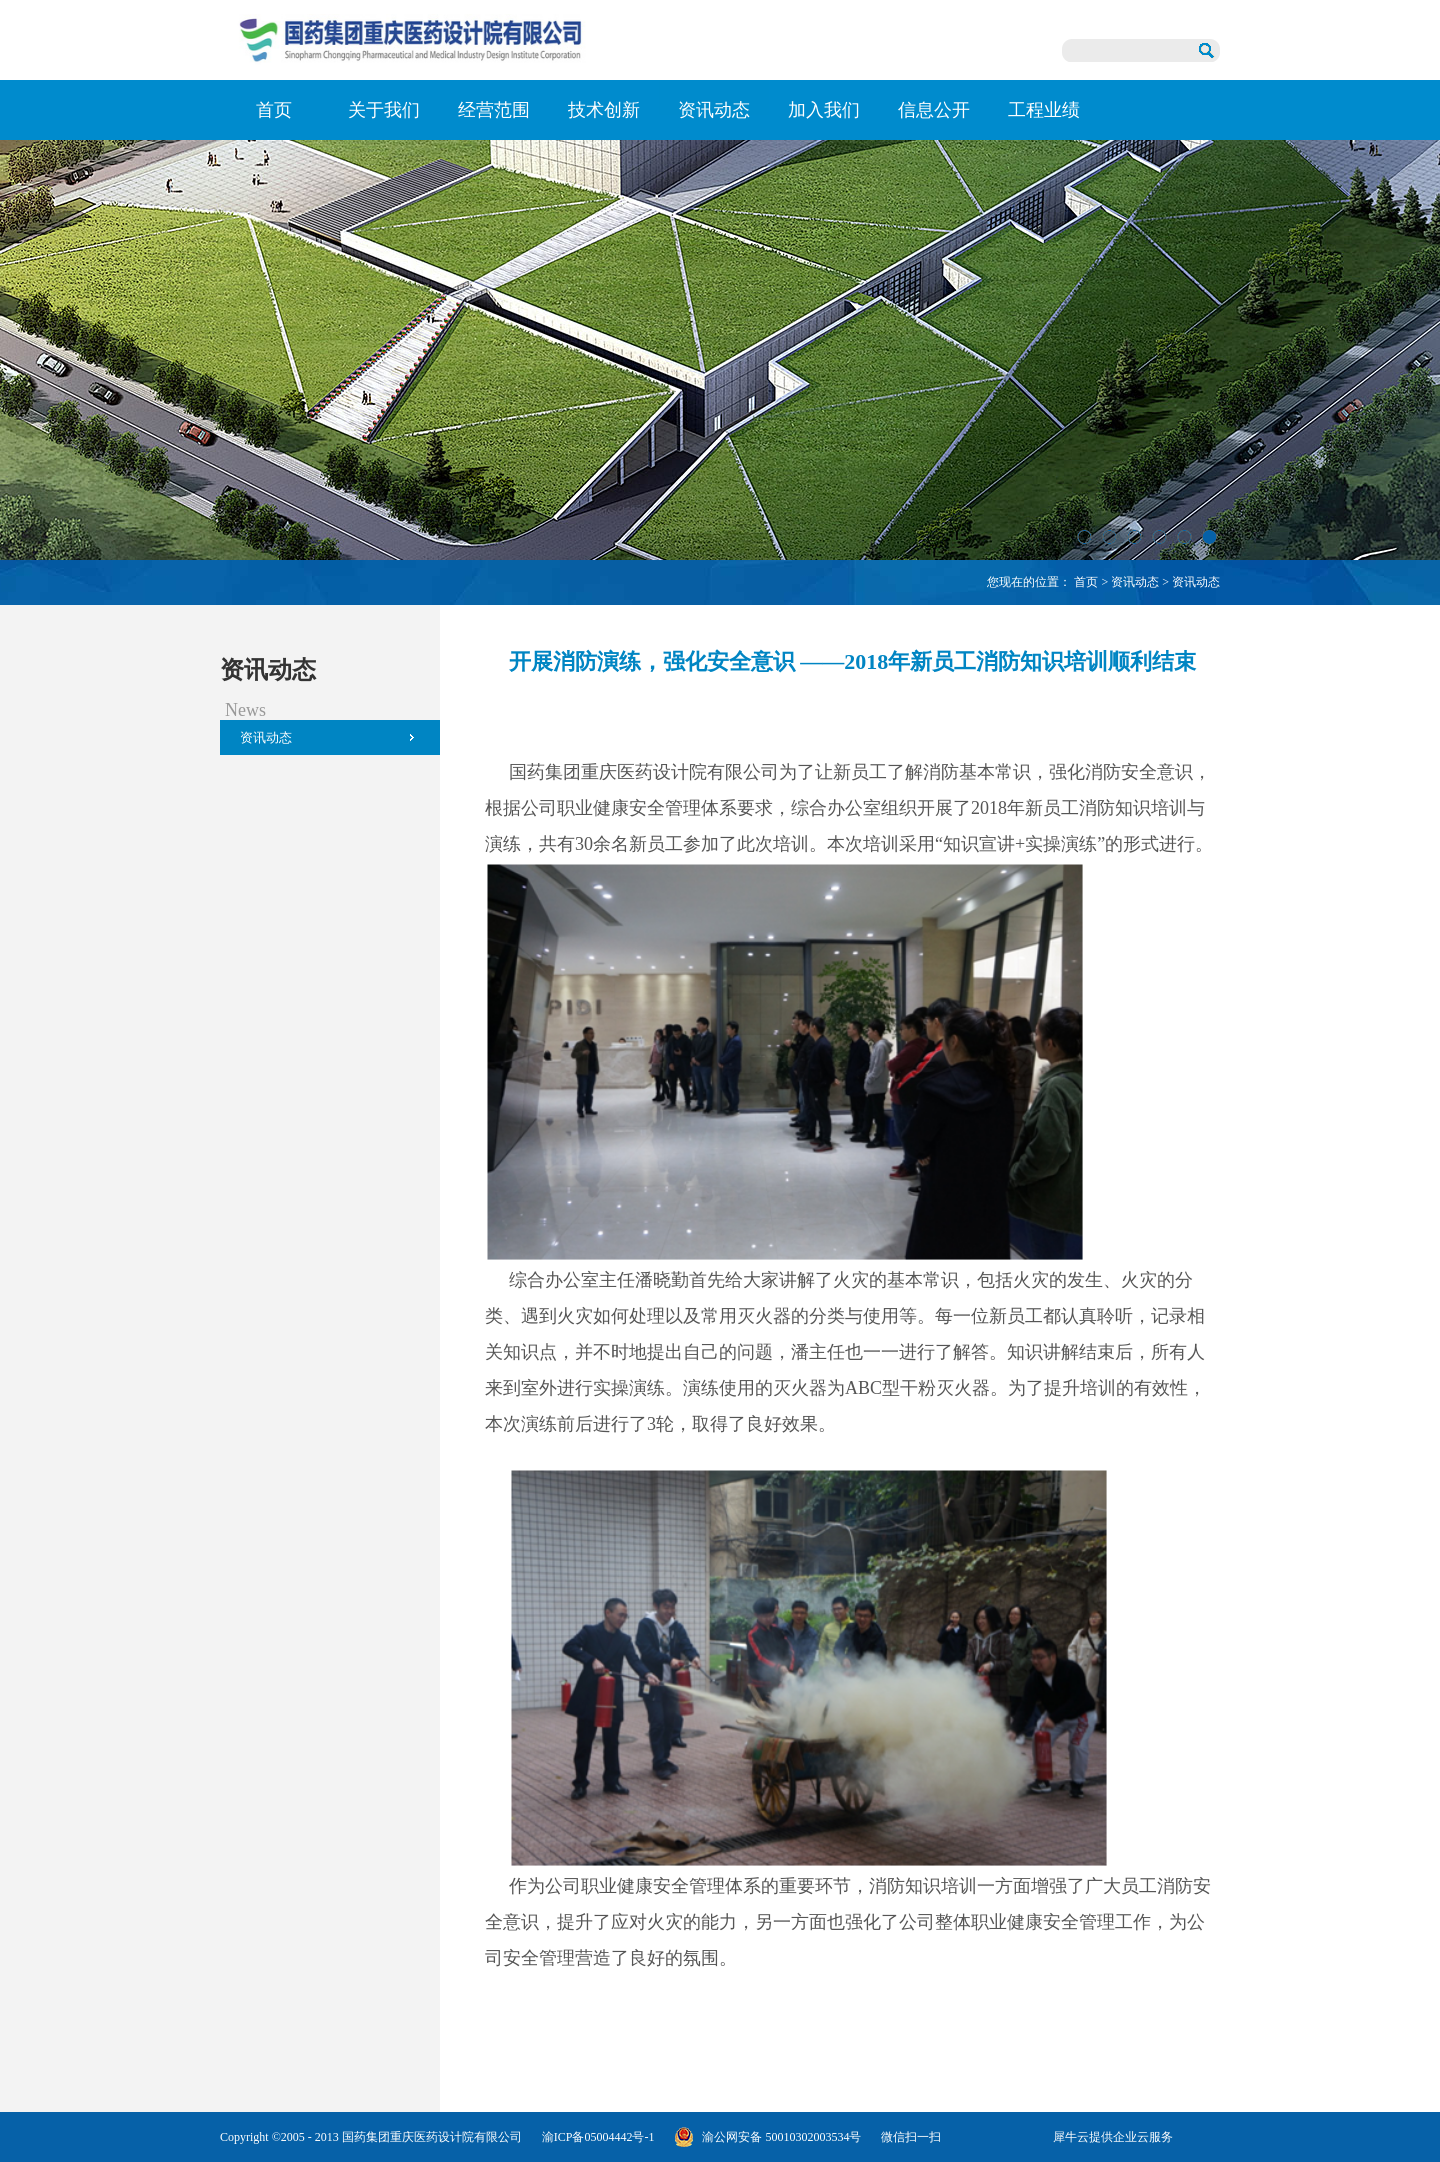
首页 (274, 110)
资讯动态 (1135, 582)
